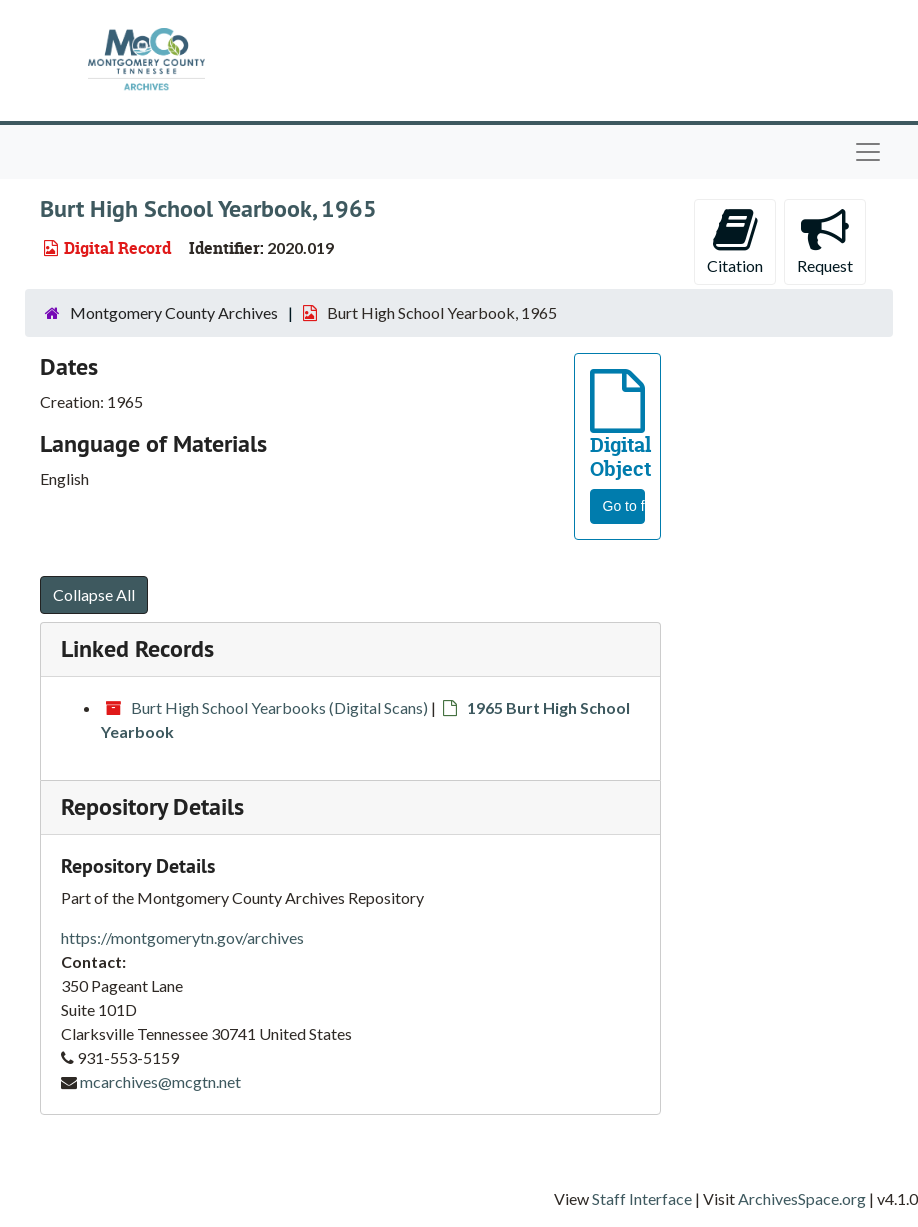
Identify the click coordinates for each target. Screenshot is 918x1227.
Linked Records (137, 648)
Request (825, 240)
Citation (735, 240)
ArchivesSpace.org (802, 1198)
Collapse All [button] (94, 594)
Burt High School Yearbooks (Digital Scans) (279, 707)
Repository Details (152, 806)
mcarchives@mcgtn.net (160, 1081)
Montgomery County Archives (174, 312)
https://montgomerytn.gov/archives (182, 937)
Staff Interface (642, 1198)
